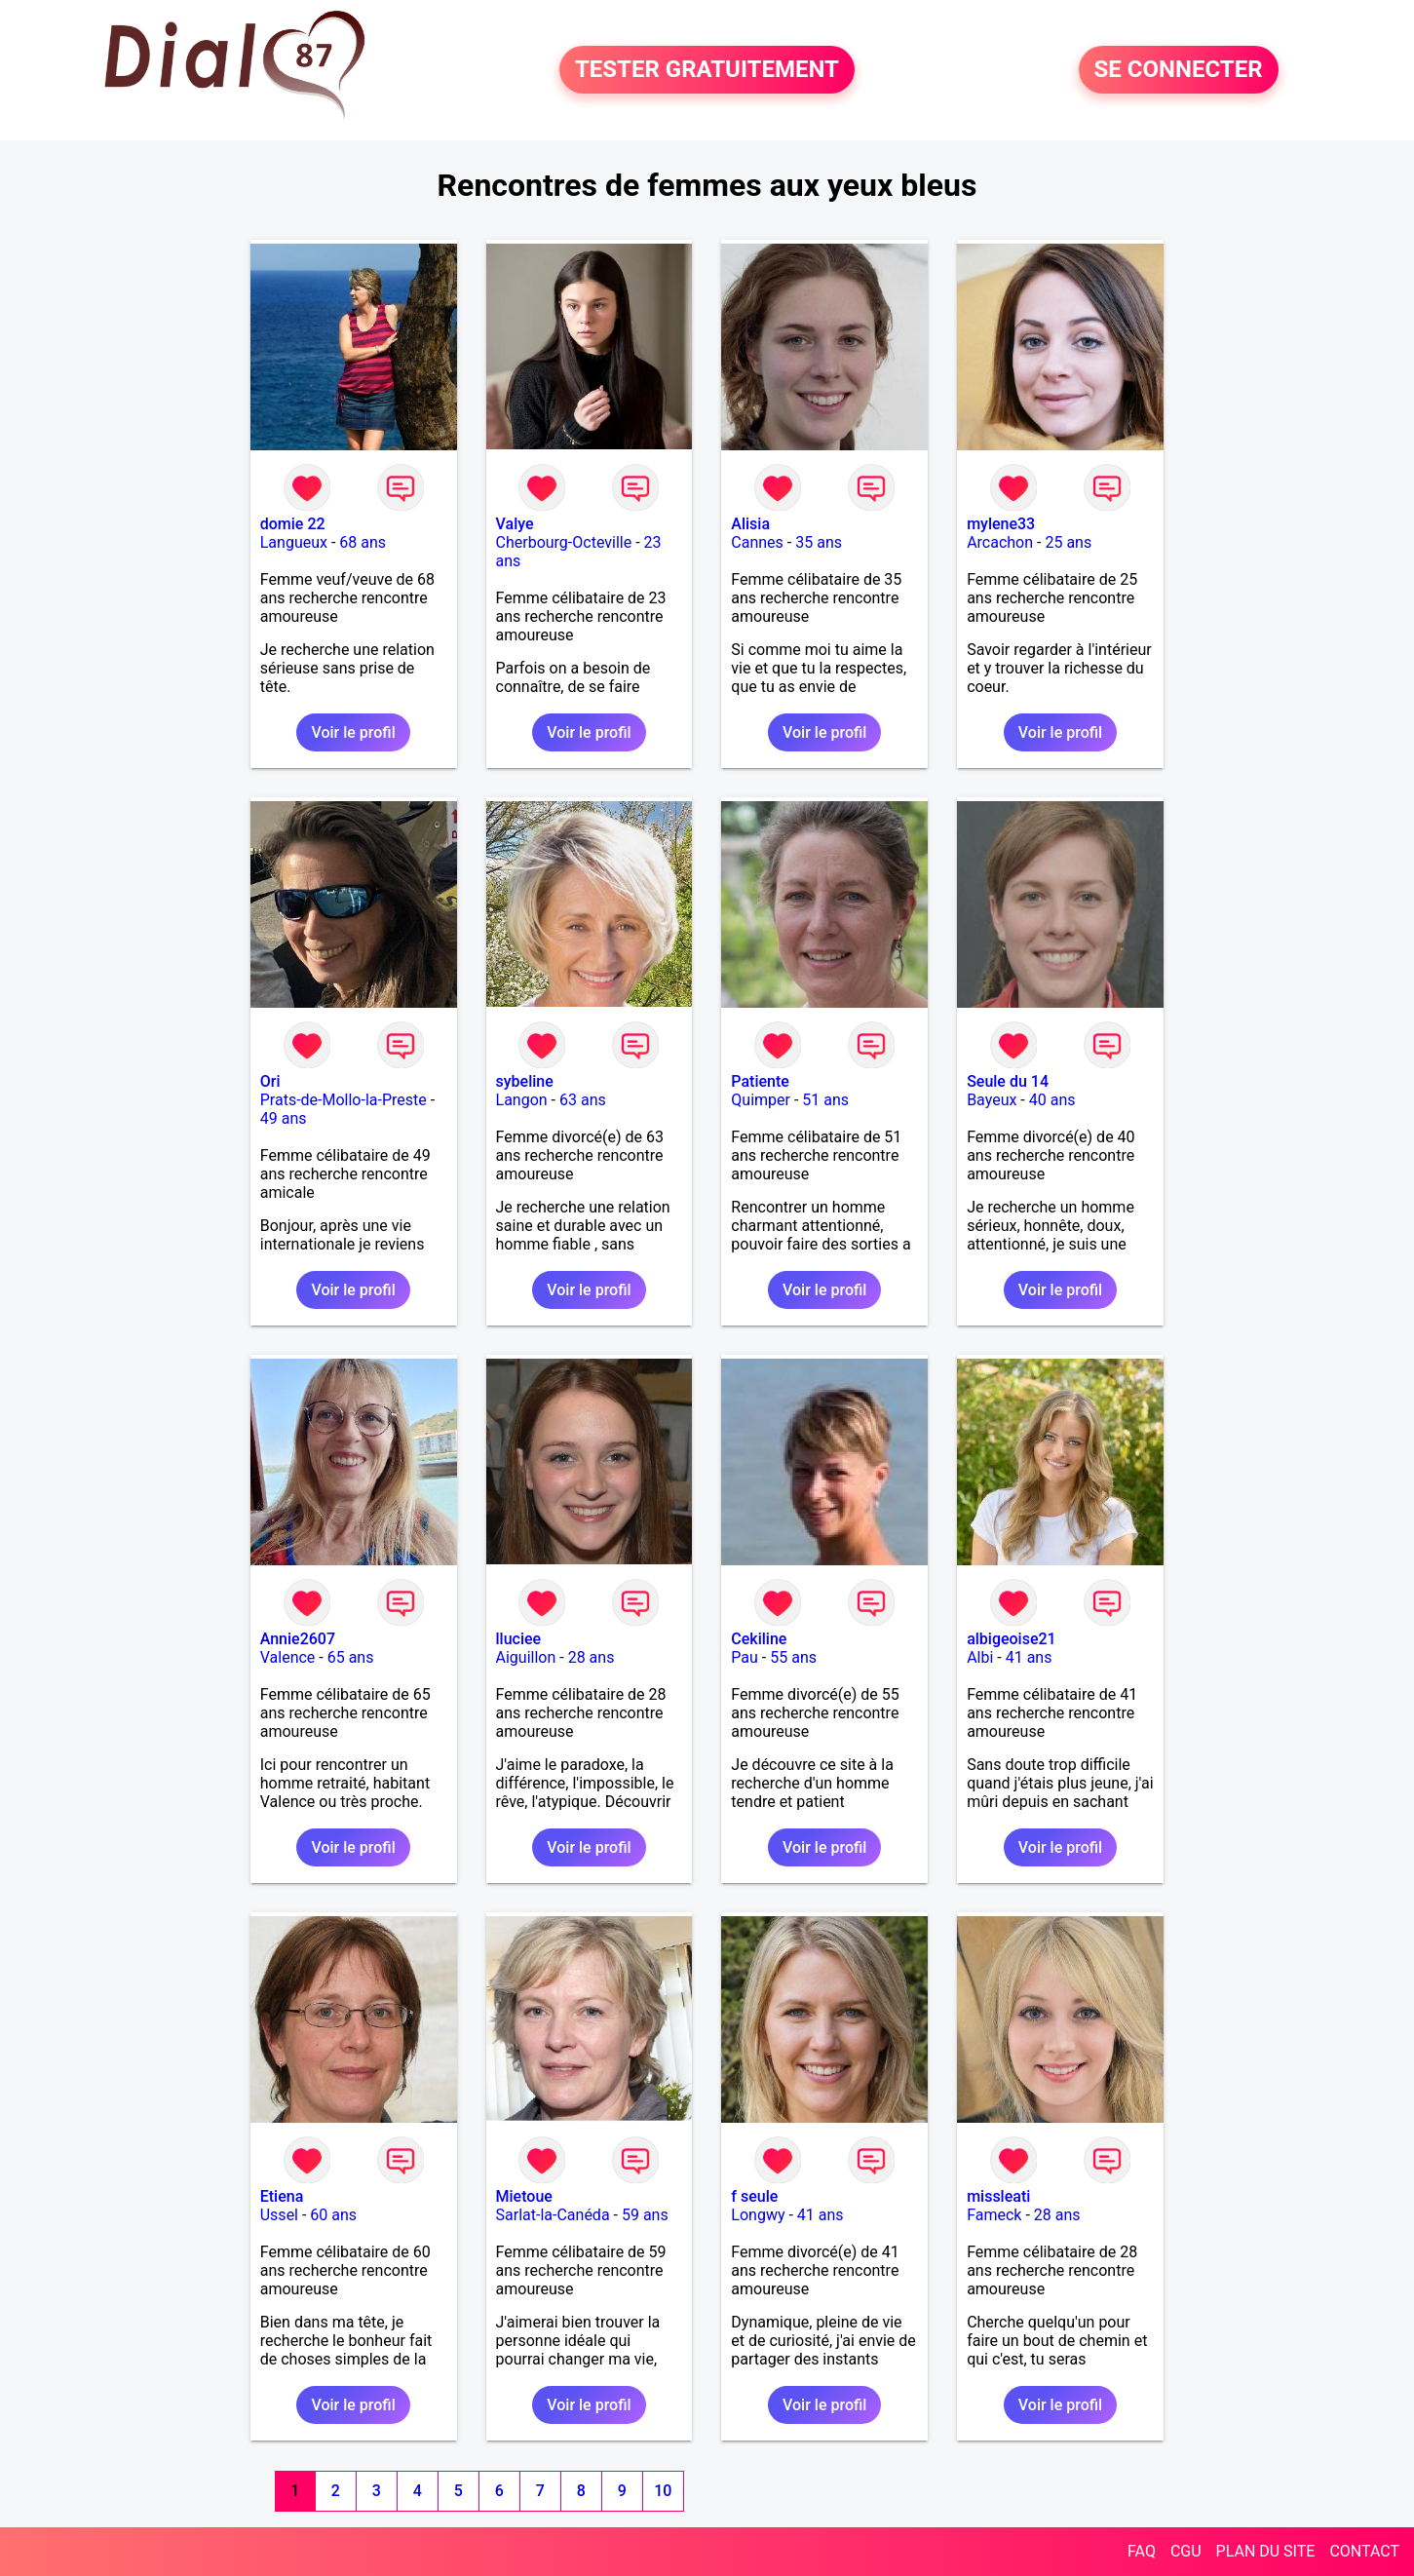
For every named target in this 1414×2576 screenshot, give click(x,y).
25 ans (1068, 542)
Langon (522, 1100)
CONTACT (1364, 2551)
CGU (1186, 2551)
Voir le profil (353, 732)
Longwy (757, 2215)
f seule (754, 2196)
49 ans (283, 1118)
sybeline (525, 1081)
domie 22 (292, 524)
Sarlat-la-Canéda (553, 2215)
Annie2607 (297, 1639)
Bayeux (991, 1100)
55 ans (793, 1657)
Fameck (994, 2215)
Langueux (293, 542)
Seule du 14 (1008, 1081)
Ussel (279, 2215)
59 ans (645, 2215)
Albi (980, 1657)
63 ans (582, 1100)
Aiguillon (526, 1657)
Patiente (760, 1081)
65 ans (350, 1657)
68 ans (362, 542)
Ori (270, 1081)
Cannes (757, 542)
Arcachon (1000, 542)
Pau (744, 1657)
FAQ (1141, 2551)
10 (662, 2490)
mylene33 (1001, 524)
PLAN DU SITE (1266, 2551)
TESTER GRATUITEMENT (707, 70)
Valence (288, 1657)
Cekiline (758, 1639)
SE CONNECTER (1178, 70)
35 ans (818, 542)
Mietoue (524, 2196)
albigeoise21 (1011, 1639)
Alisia (750, 524)
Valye (515, 524)
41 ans (1029, 1657)
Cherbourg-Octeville (564, 542)
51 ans (825, 1100)
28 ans (591, 1657)
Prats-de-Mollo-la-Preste (343, 1100)
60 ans (333, 2215)
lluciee (519, 1639)
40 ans (1052, 1100)
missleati (998, 2196)
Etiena (282, 2196)
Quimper (760, 1100)
